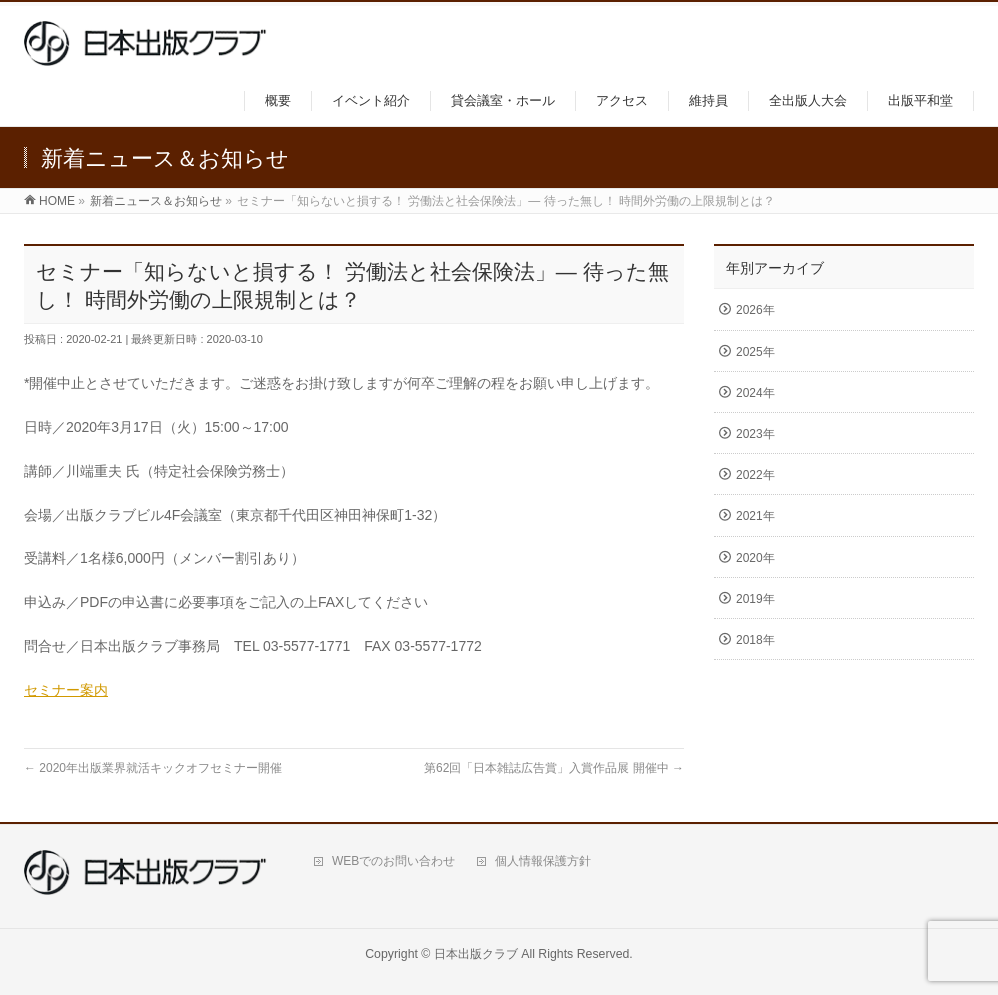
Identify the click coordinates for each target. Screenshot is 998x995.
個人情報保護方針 (543, 861)
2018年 (755, 640)
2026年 (755, 310)
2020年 (755, 558)
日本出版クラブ (476, 954)
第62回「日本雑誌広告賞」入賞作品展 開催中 (554, 768)
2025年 (755, 352)
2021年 (755, 516)
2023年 (755, 434)
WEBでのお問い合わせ (393, 861)
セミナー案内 (66, 690)
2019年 (755, 599)
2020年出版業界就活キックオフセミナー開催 (153, 768)
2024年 (755, 393)
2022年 (755, 475)
